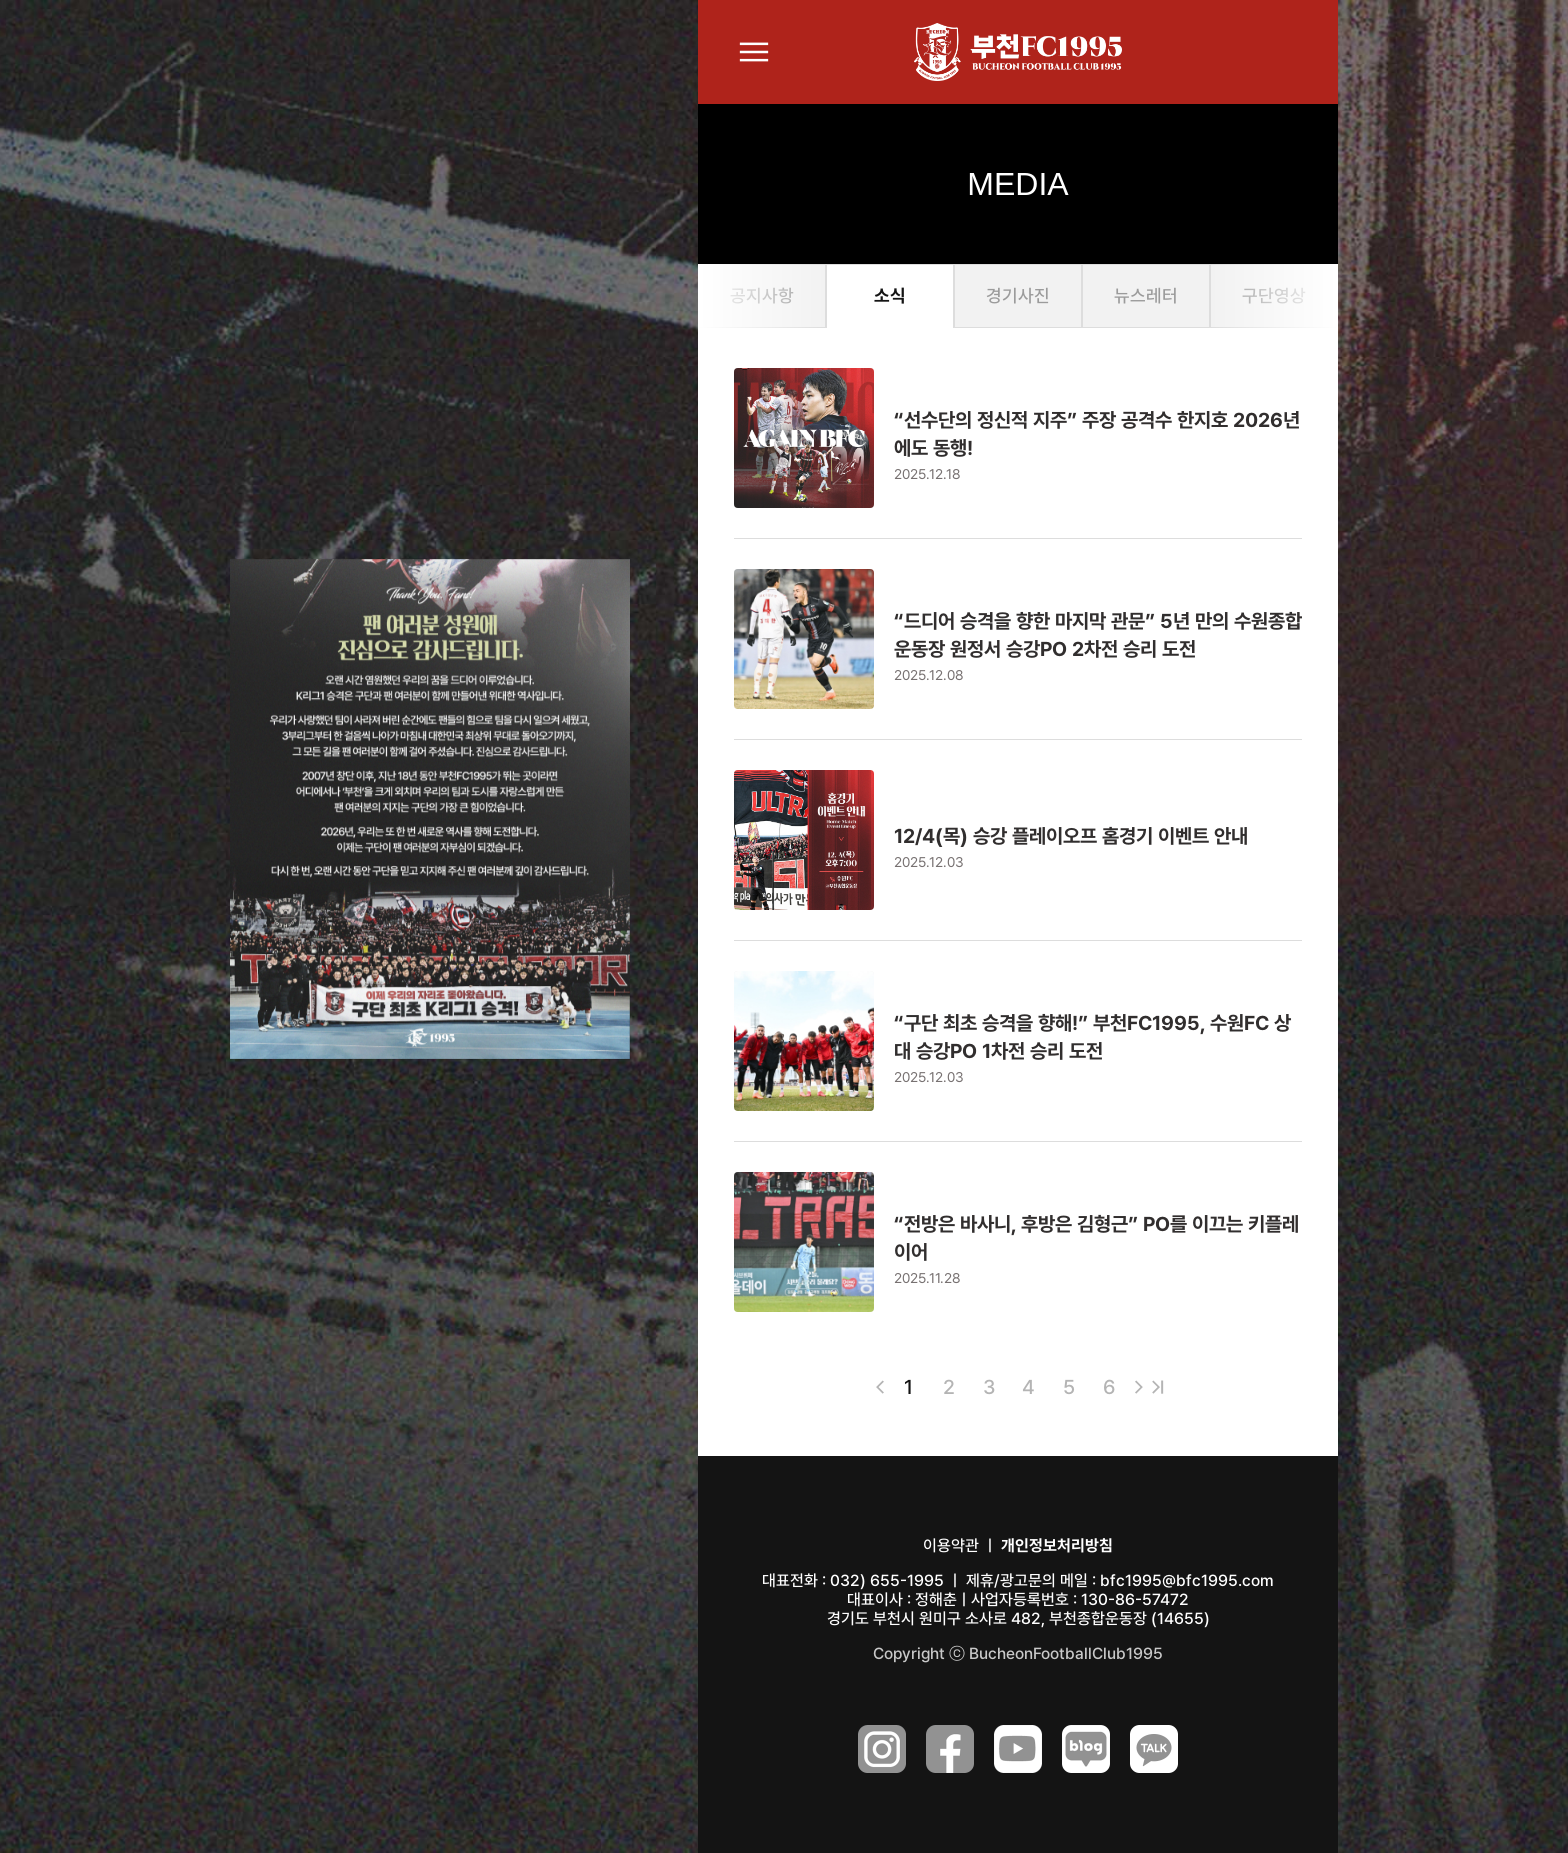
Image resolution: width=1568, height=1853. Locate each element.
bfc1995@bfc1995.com (1187, 1580)
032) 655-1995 (887, 1580)
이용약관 (951, 1545)
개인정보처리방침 (1057, 1545)
